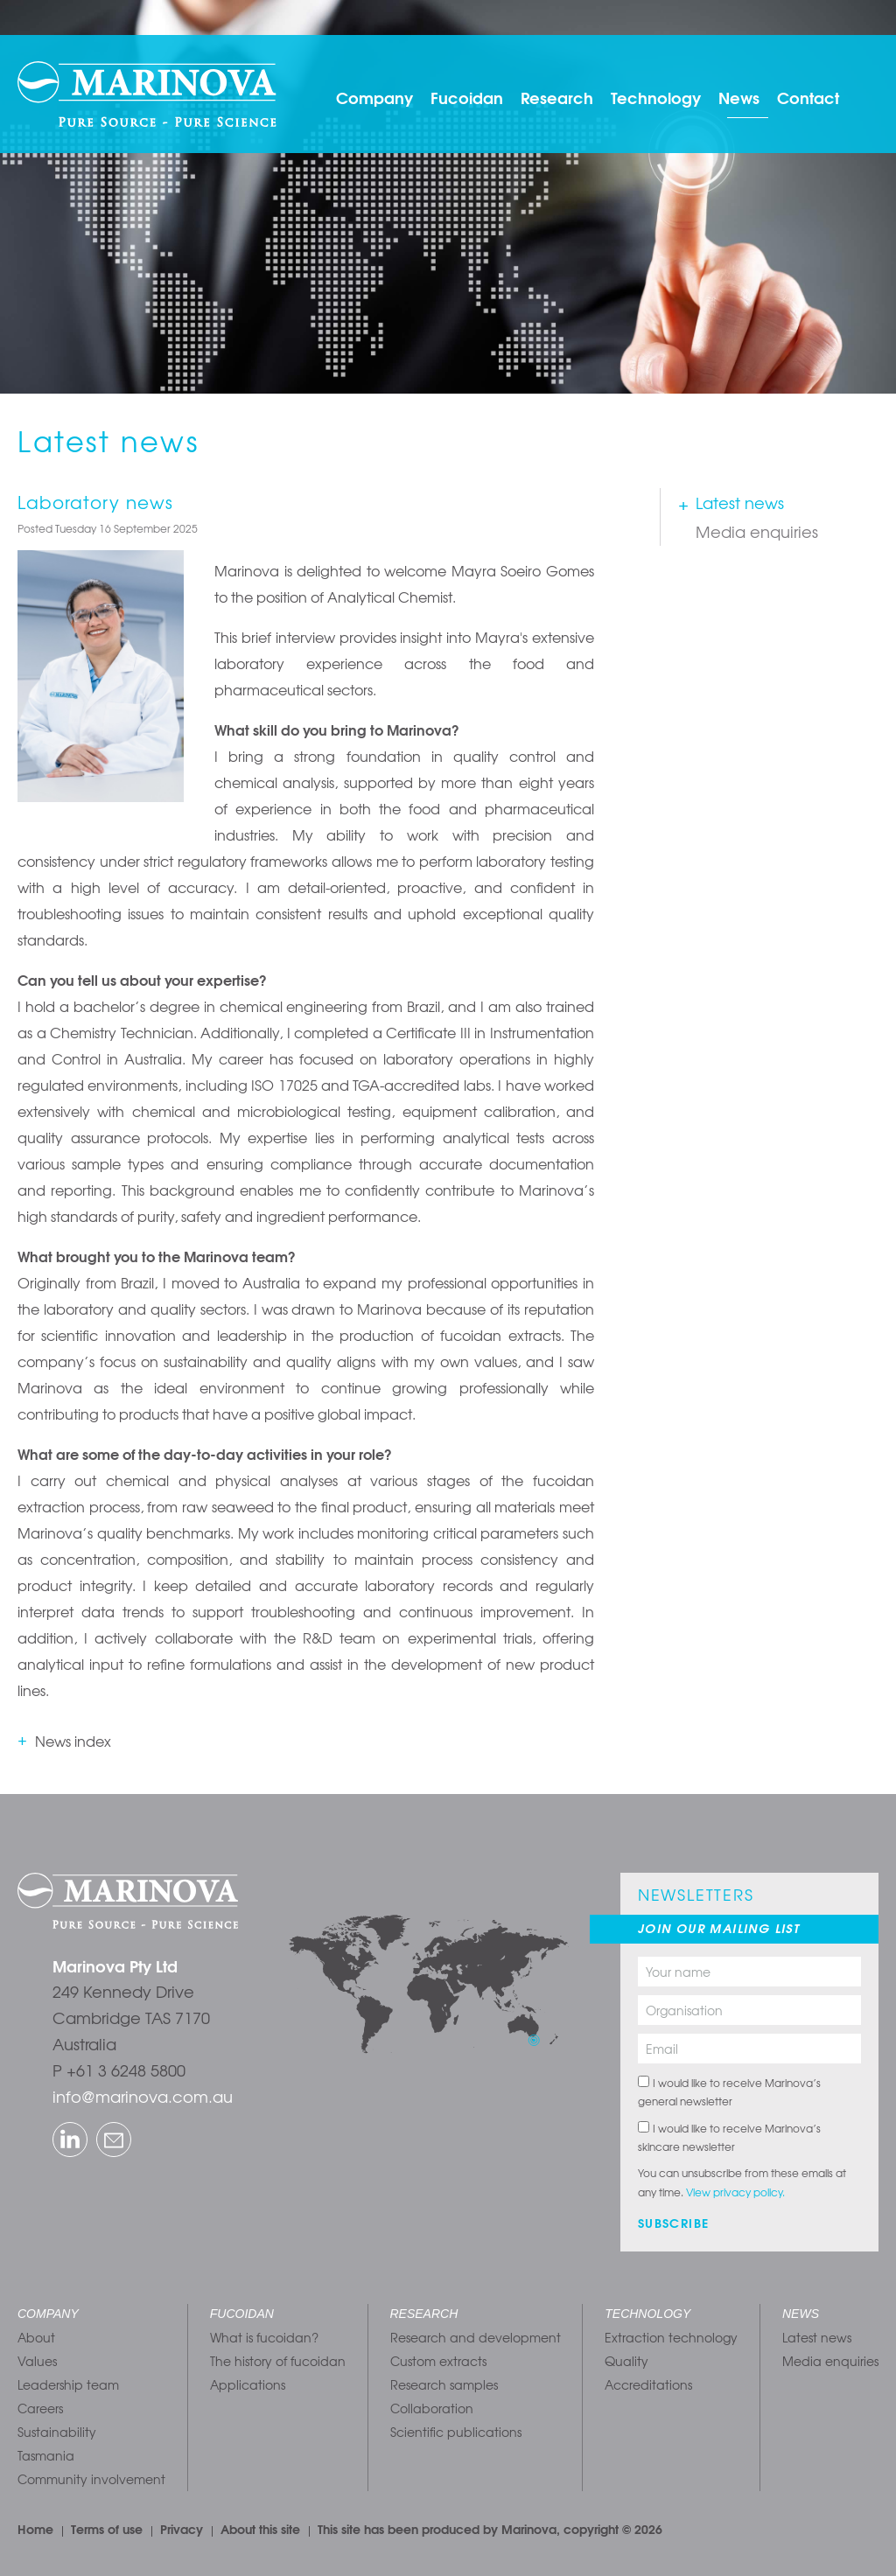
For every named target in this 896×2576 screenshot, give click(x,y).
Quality (626, 2361)
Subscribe (674, 2222)
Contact (808, 97)
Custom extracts (438, 2361)
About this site (260, 2528)
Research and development (475, 2337)
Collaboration (431, 2408)
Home (35, 2528)
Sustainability (57, 2431)
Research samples (444, 2384)
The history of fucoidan (278, 2361)
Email (99, 2124)
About (36, 2337)
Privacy (181, 2528)
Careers (40, 2408)
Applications (247, 2384)
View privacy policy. (735, 2192)
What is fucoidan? (264, 2337)
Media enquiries (757, 531)
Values (37, 2361)
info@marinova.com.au (142, 2096)
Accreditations (648, 2384)
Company (374, 97)
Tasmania (46, 2455)
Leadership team (68, 2384)
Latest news (740, 502)
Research (557, 97)
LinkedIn (56, 2124)
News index (73, 1740)
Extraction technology (671, 2337)
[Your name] (749, 1971)
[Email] (749, 2048)
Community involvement (91, 2479)
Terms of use (107, 2528)
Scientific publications (456, 2431)
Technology (656, 97)
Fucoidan (466, 97)
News (739, 97)
